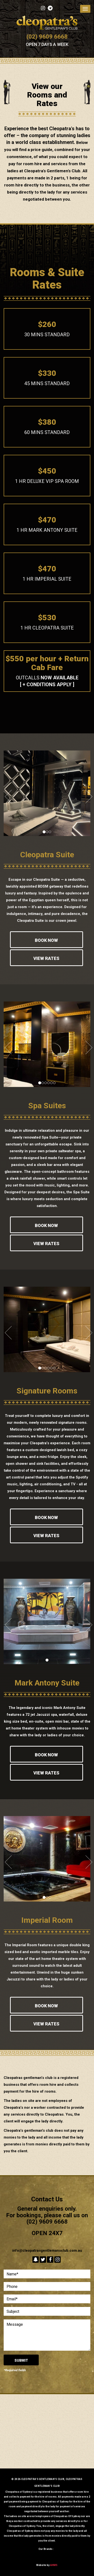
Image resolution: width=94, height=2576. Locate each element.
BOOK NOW (46, 940)
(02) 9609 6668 (47, 36)
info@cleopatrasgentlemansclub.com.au (47, 2250)
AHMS (54, 2565)
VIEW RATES (46, 958)
